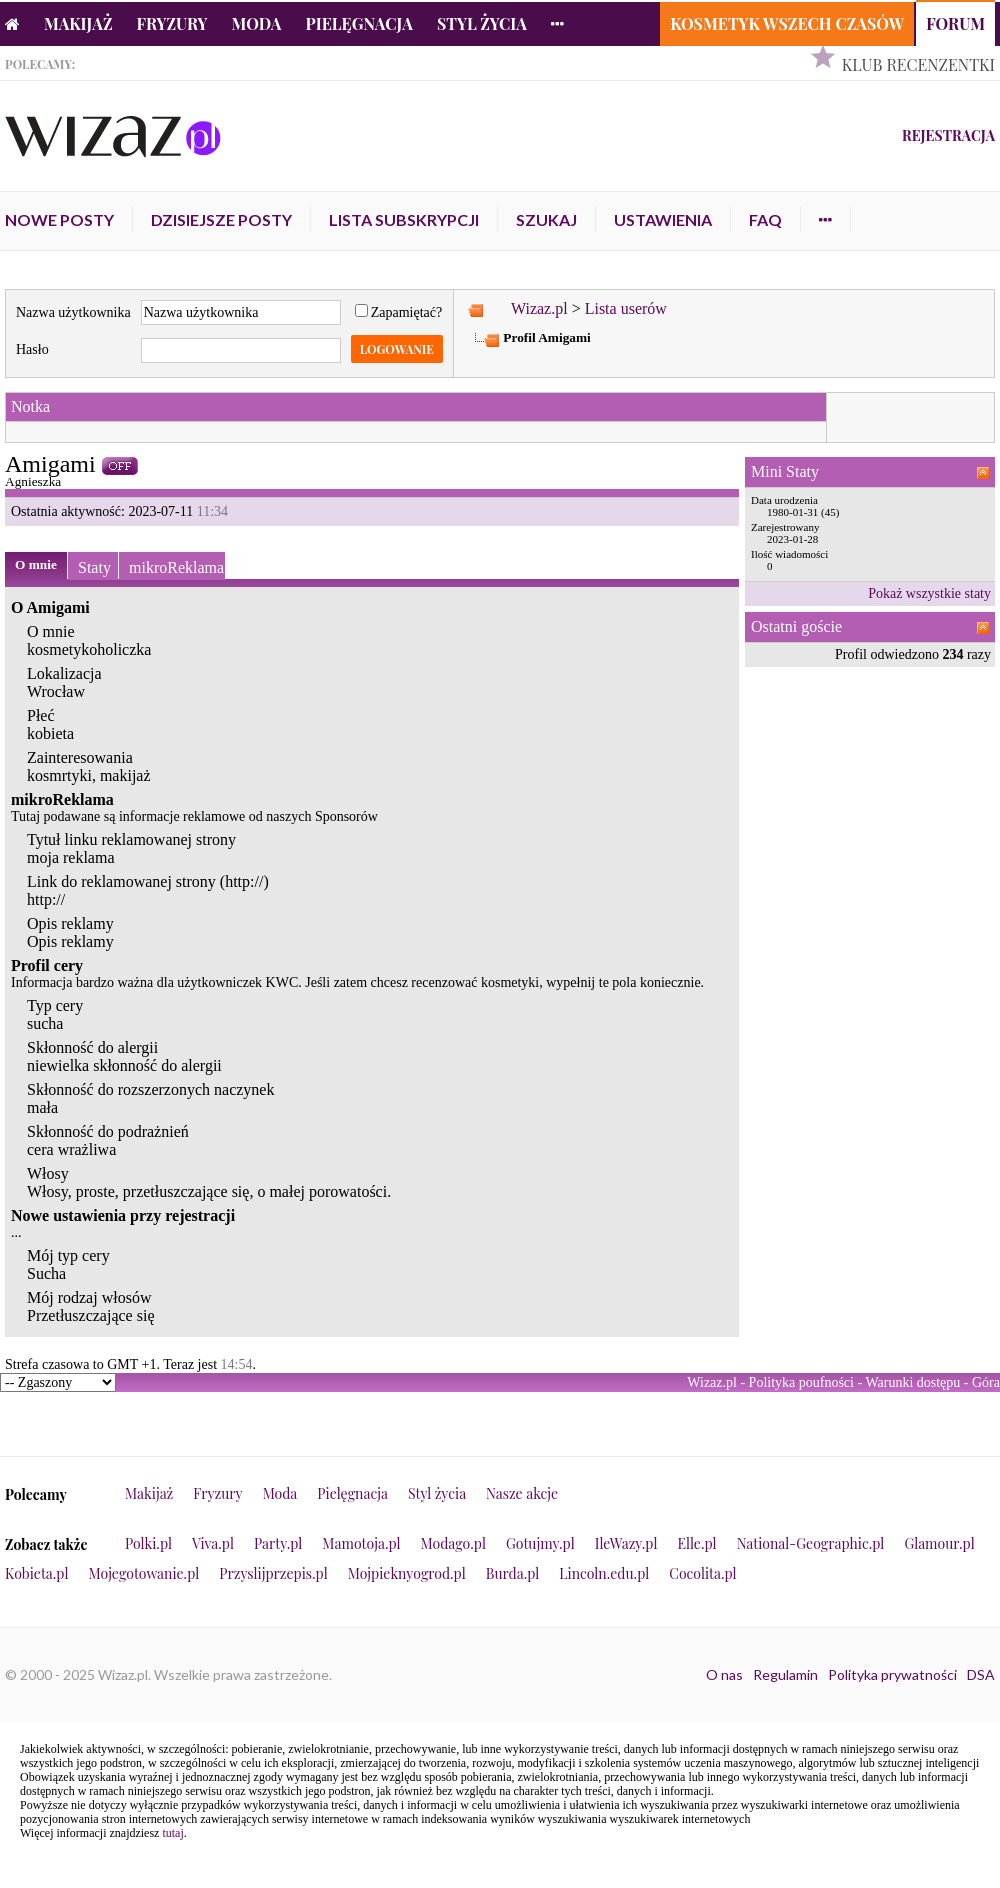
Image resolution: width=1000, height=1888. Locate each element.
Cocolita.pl (702, 1573)
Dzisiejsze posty (221, 219)
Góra (986, 1382)
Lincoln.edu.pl (604, 1573)
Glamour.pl (939, 1543)
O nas (724, 1674)
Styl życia (482, 23)
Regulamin (785, 1674)
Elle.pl (696, 1543)
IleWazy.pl (626, 1543)
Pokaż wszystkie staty (929, 593)
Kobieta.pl (37, 1573)
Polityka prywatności (892, 1674)
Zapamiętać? (399, 312)
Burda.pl (513, 1573)
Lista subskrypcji (404, 219)
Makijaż (78, 23)
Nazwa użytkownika (73, 312)
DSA (981, 1674)
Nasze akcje (522, 1493)
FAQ (765, 219)
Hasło (32, 349)
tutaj (172, 1833)
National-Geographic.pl (811, 1543)
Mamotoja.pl (361, 1543)
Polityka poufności (801, 1382)
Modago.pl (453, 1543)
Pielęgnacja (358, 23)
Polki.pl (148, 1543)
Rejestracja (948, 135)
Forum (955, 23)
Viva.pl (213, 1543)
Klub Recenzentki (918, 64)
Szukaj (546, 219)
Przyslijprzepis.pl (273, 1573)
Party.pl (278, 1543)
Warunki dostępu (912, 1382)
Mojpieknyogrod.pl (407, 1573)
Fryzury (172, 23)
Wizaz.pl (539, 308)
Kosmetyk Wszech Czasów (787, 23)
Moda (257, 23)
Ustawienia (663, 219)
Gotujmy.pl (540, 1543)
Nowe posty (59, 219)
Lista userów (626, 308)
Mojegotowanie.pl (144, 1573)
